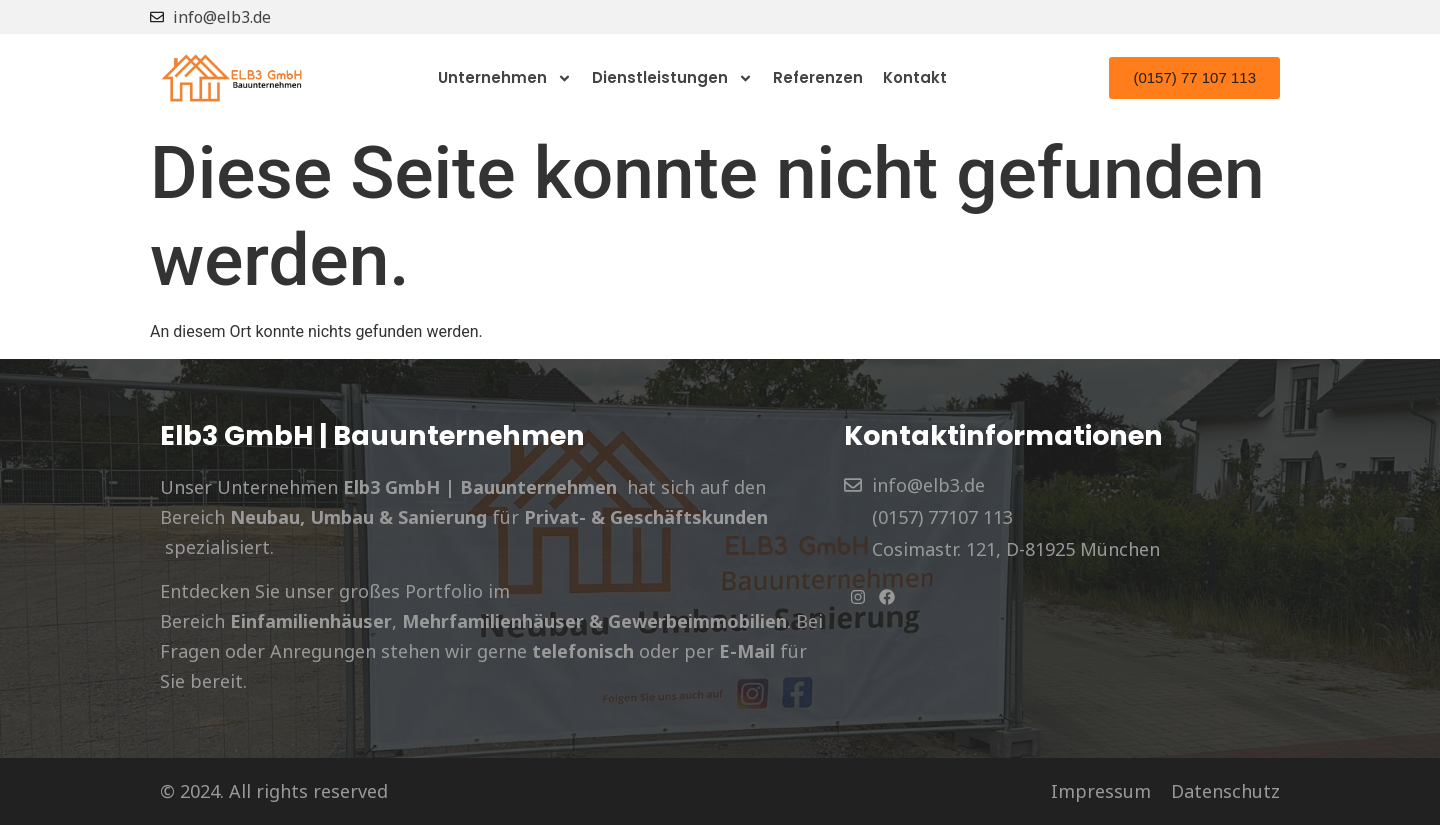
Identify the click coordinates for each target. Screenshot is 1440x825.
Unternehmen (505, 78)
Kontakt (915, 77)
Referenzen (818, 77)
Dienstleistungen (672, 78)
